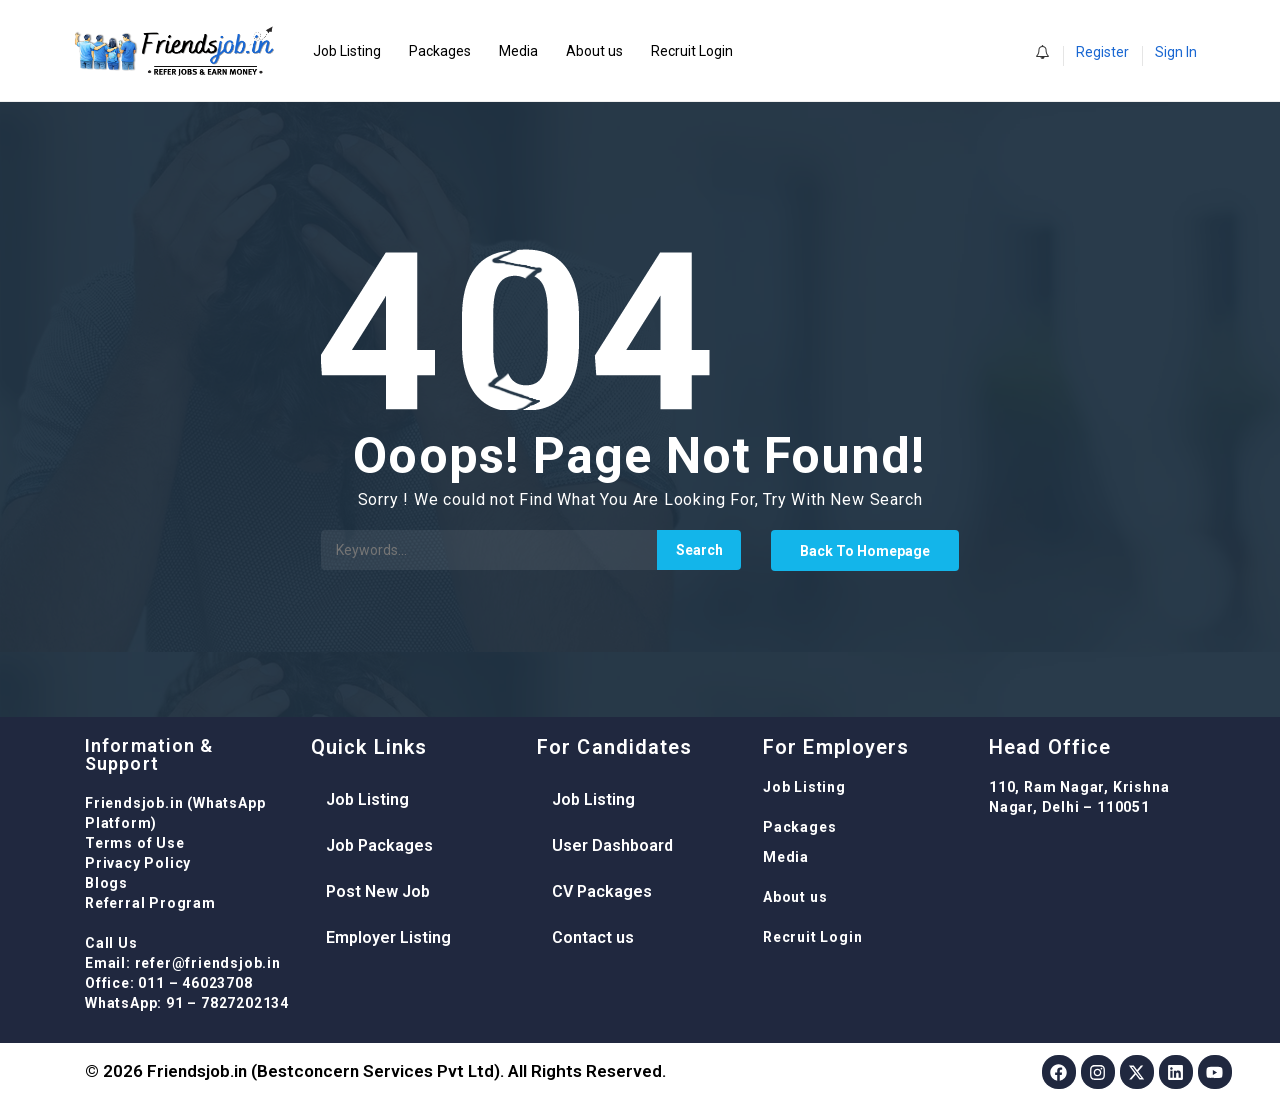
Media (518, 51)
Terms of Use (135, 843)
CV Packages (602, 891)
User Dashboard (612, 845)
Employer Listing (388, 937)
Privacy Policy (138, 863)
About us (594, 51)
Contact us (593, 937)
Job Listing (347, 51)
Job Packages (379, 845)
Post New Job (378, 891)
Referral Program (150, 903)
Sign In (1176, 52)
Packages (440, 51)
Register (1102, 52)
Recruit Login (692, 51)
